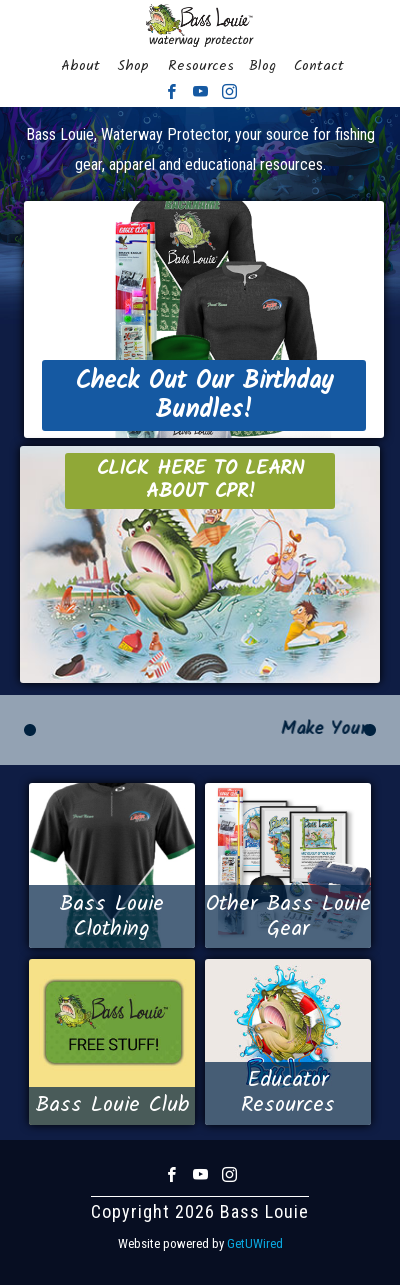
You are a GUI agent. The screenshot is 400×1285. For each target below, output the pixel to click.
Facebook (171, 91)
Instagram (229, 91)
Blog (262, 66)
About (80, 66)
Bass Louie (200, 25)
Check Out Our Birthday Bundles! (204, 395)
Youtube (200, 91)
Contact (319, 66)
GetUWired (255, 1243)
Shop (133, 66)
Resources (201, 66)
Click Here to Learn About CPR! (200, 480)
